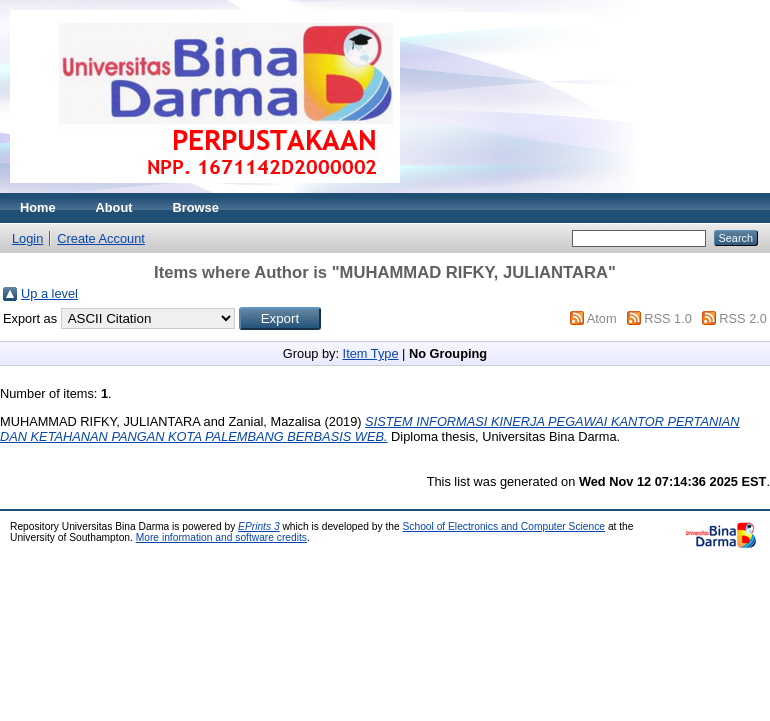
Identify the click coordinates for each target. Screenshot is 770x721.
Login (27, 238)
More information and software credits (221, 537)
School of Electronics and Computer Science (504, 526)
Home (38, 207)
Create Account (101, 238)
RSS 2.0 (743, 318)
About (114, 207)
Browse (196, 207)
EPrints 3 (259, 526)
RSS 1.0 (668, 318)
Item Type (371, 353)
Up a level (49, 293)
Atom (602, 318)
